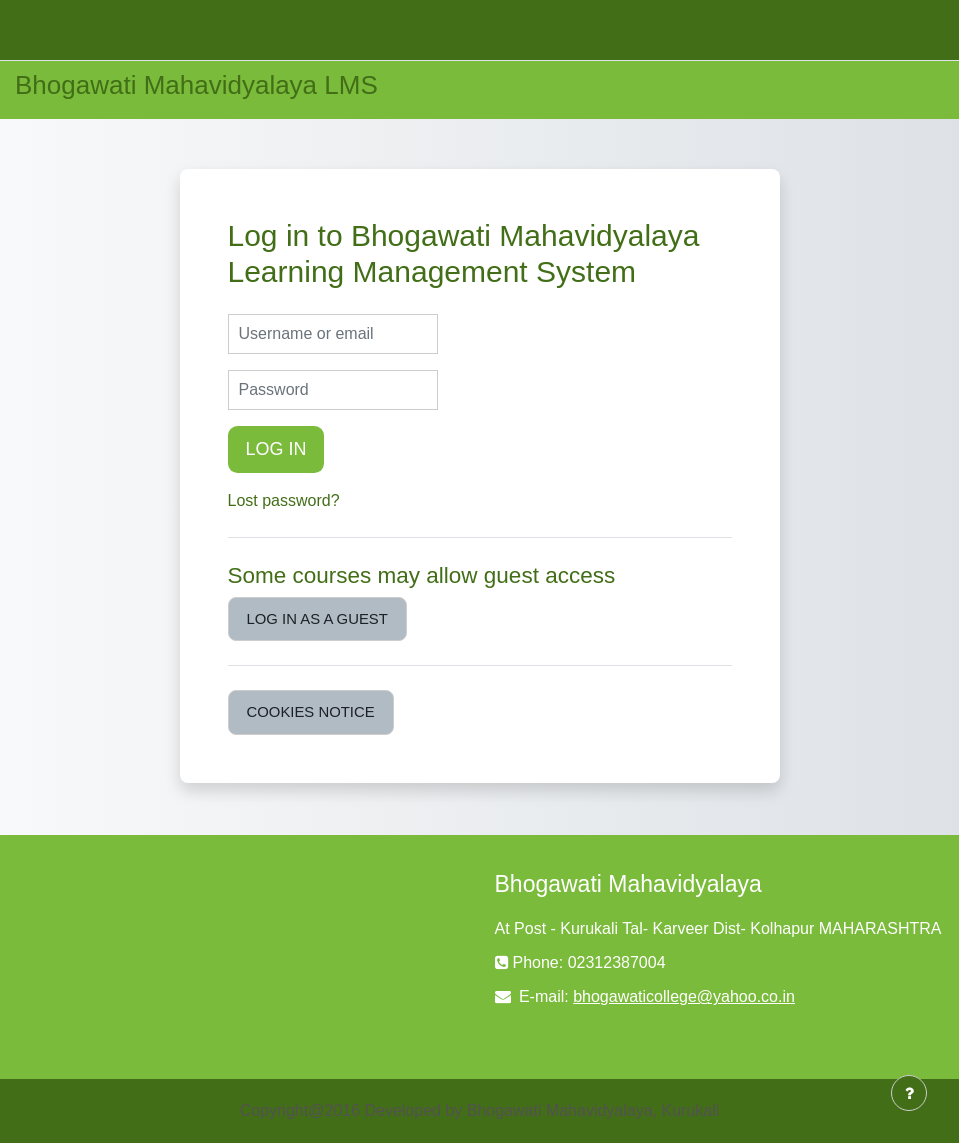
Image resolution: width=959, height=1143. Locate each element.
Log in (276, 449)
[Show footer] (909, 1093)
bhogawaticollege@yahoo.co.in (684, 996)
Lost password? (284, 500)
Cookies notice (311, 712)
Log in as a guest (317, 619)
